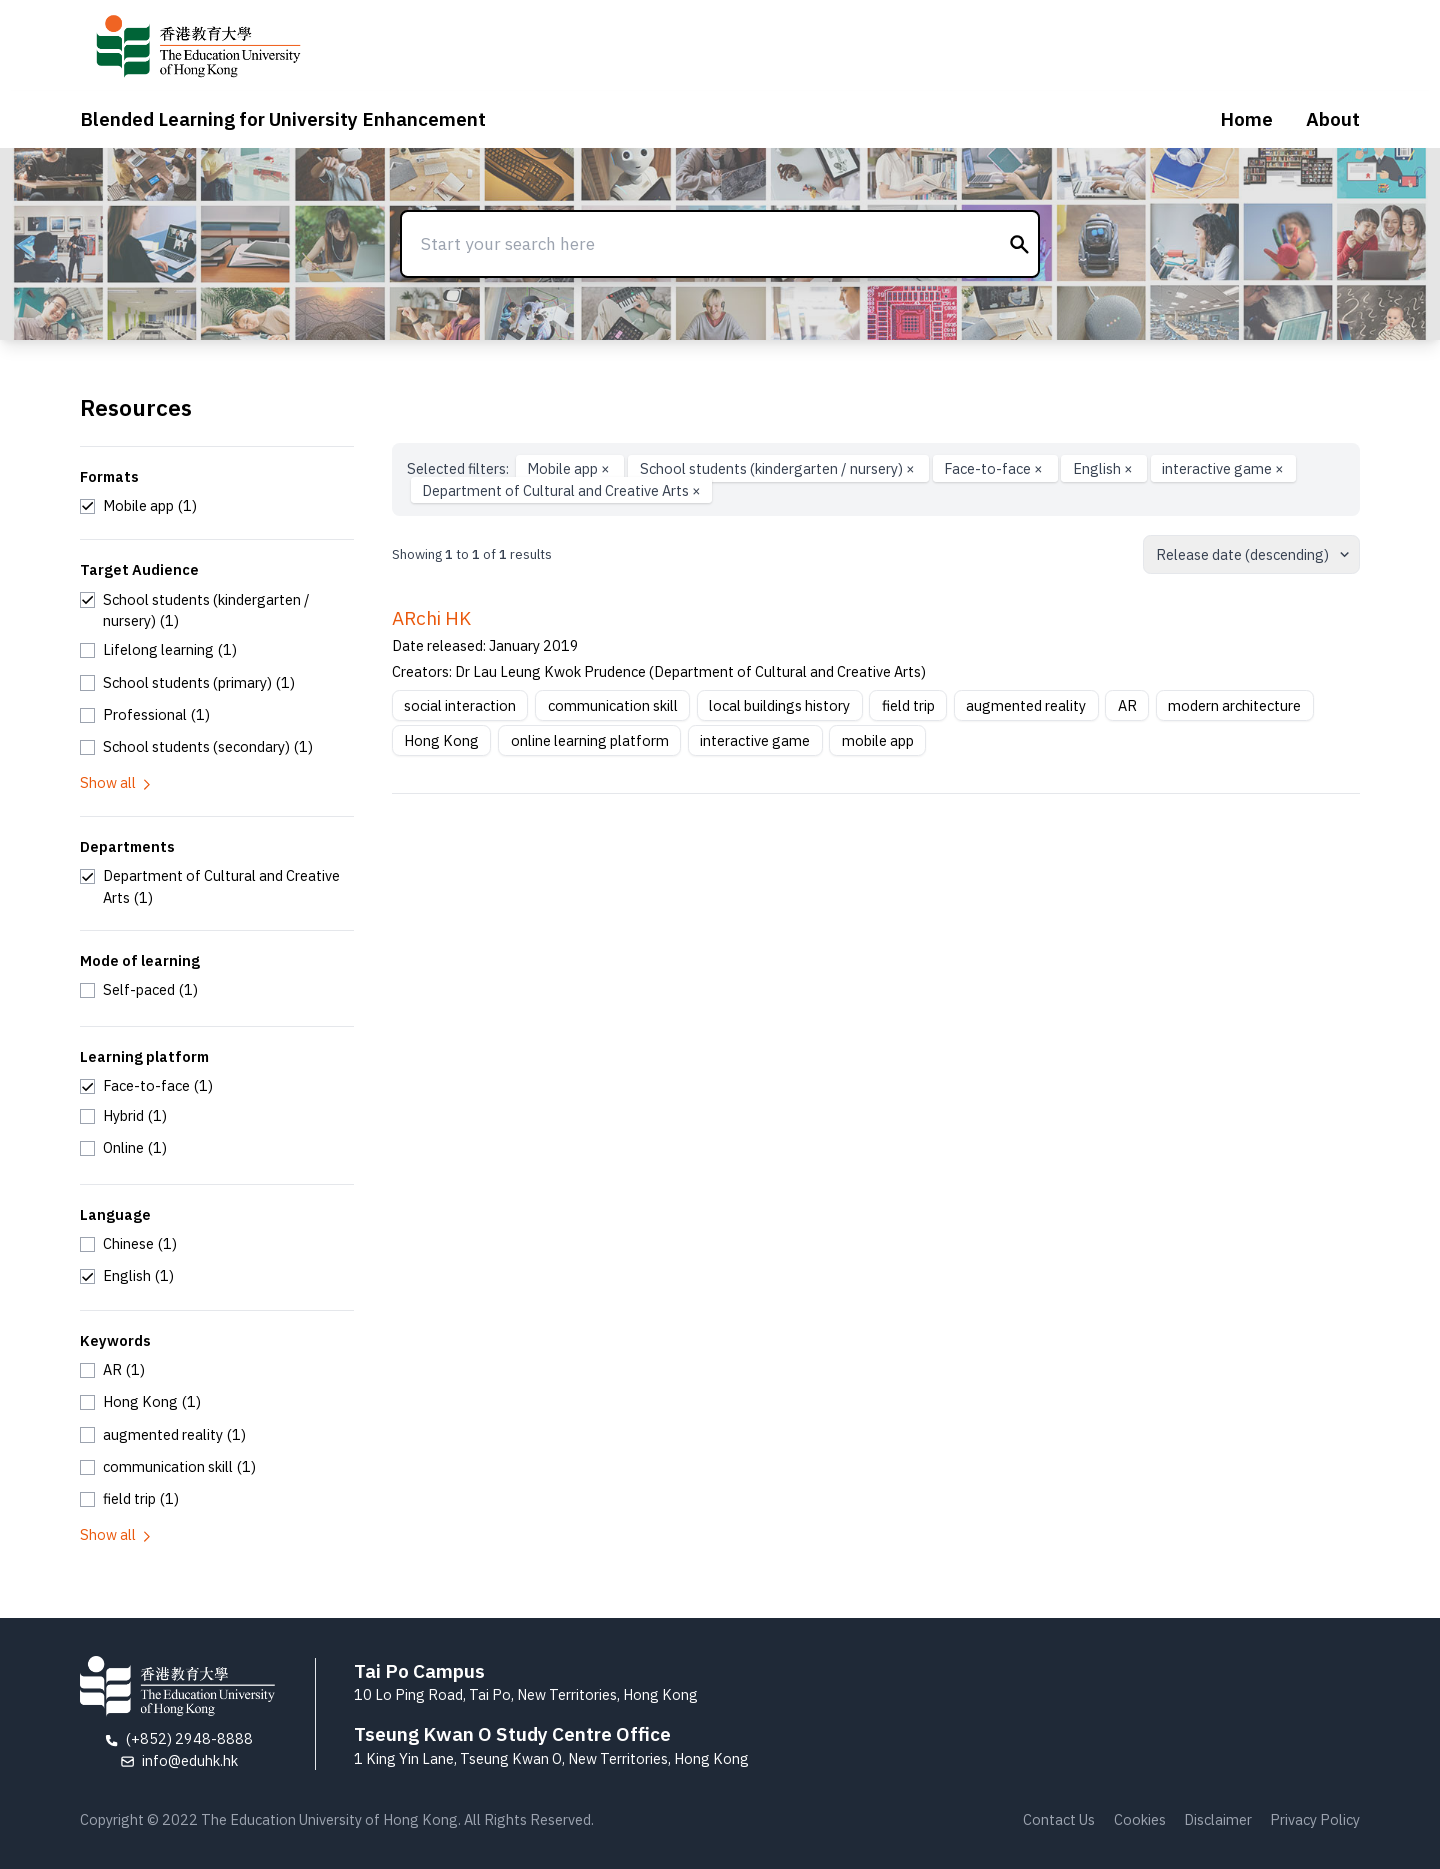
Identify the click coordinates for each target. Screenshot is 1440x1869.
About (1333, 119)
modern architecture (1234, 705)
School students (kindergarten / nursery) (779, 468)
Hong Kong (441, 740)
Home (1246, 119)
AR (1127, 705)
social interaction (460, 705)
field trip (908, 705)
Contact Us (1059, 1819)
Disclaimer (1218, 1819)
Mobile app (570, 468)
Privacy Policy (1315, 1819)
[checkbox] (138, 506)
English (1104, 468)
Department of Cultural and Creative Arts (561, 490)
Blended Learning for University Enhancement (283, 119)
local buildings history (779, 705)
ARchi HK (431, 618)
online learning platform (590, 740)
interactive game (1223, 468)
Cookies (1140, 1819)
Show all (117, 782)
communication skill (613, 705)
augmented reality (1026, 705)
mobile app (878, 740)
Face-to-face (995, 468)
